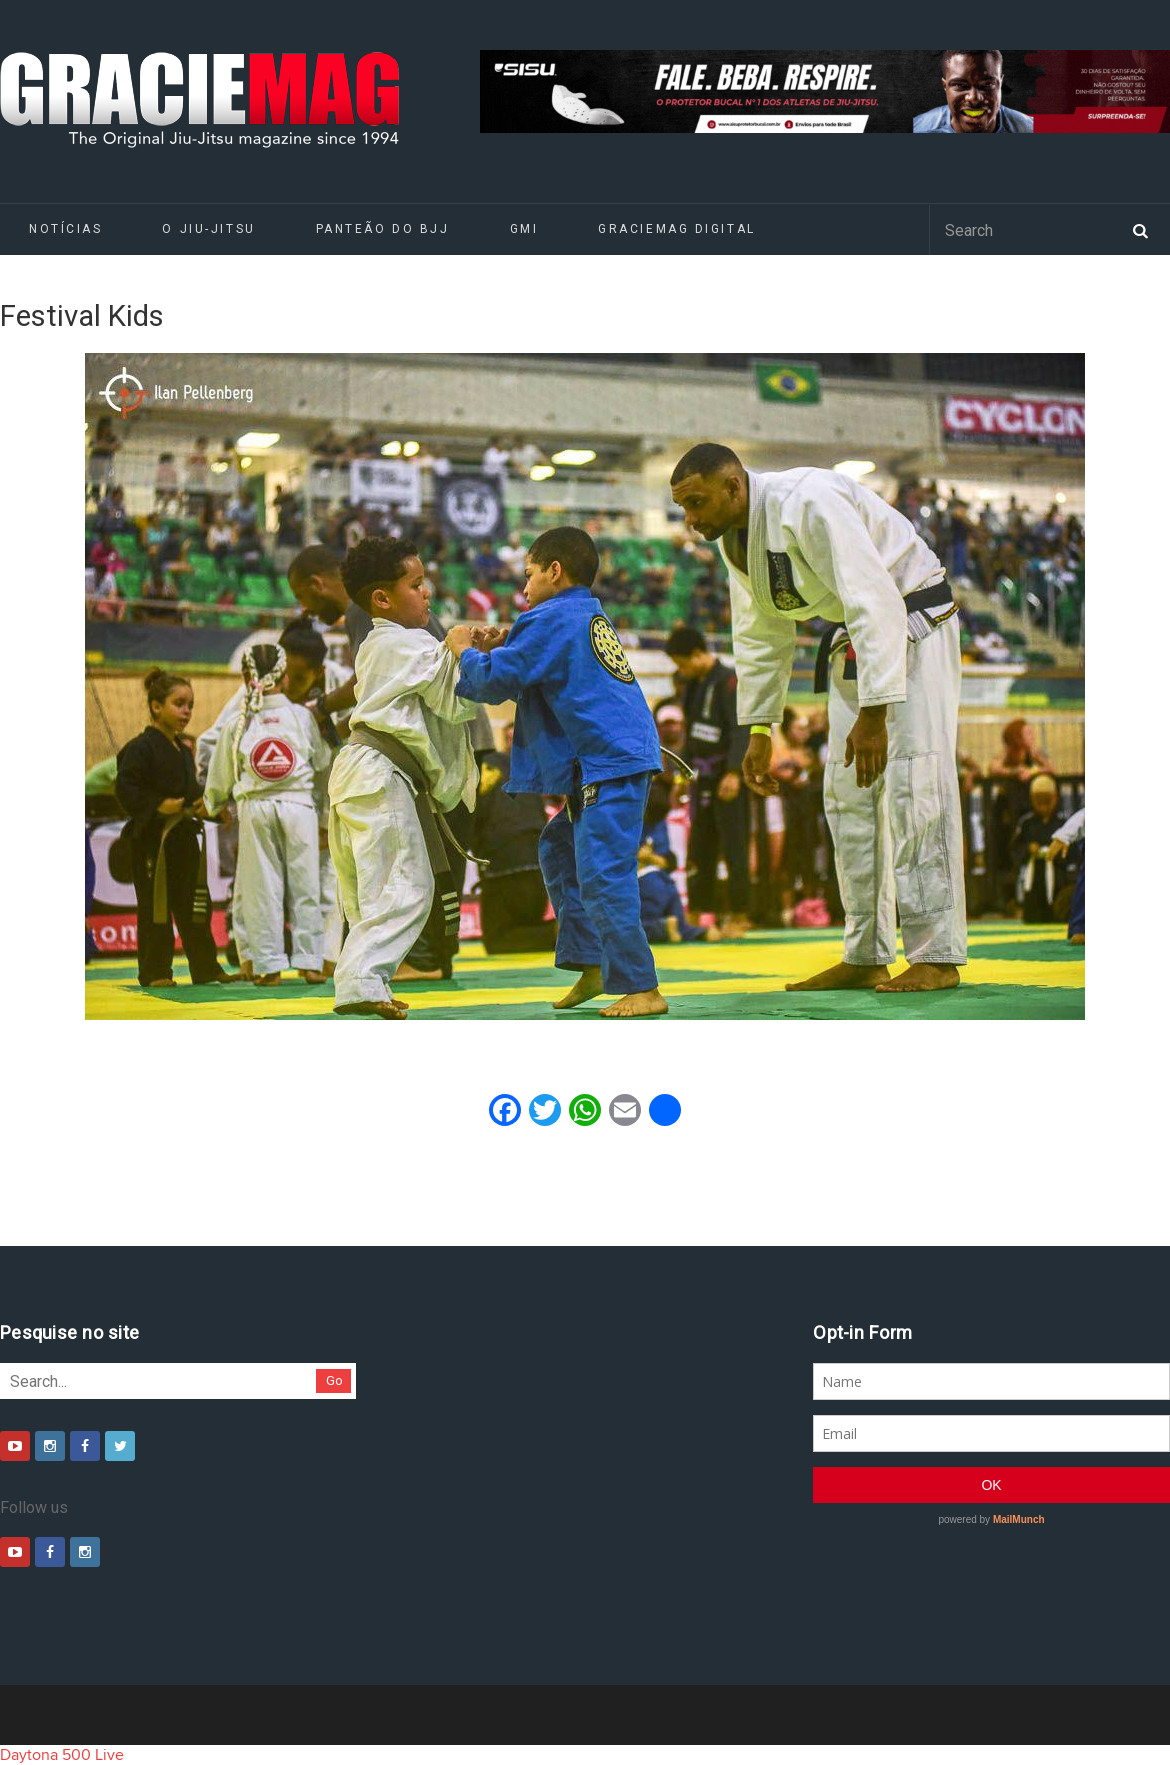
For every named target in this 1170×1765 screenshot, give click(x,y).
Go (334, 1380)
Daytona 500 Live (62, 1755)
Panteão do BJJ (383, 229)
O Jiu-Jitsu (208, 229)
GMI (524, 229)
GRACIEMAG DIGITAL (677, 229)
